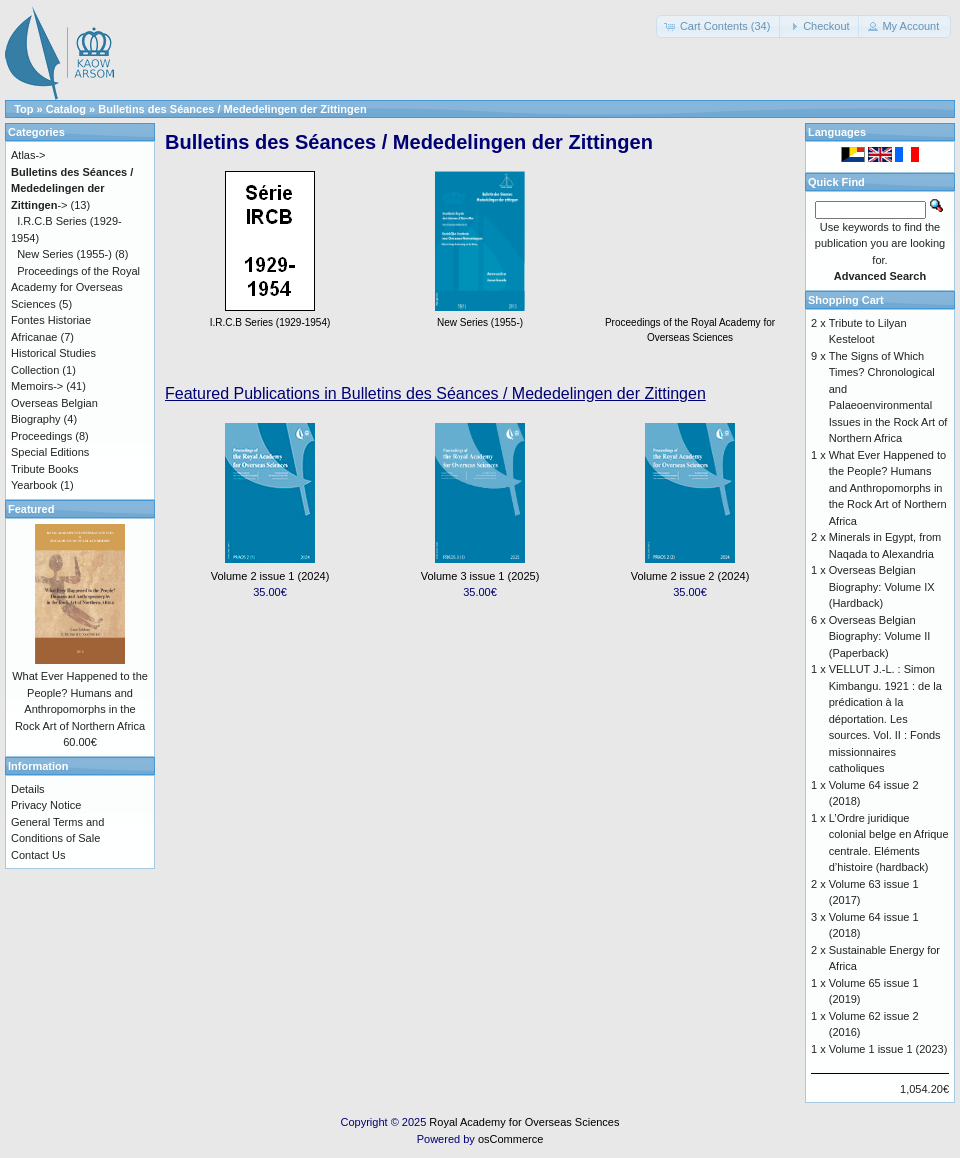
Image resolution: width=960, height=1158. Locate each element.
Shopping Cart (846, 300)
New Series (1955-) (64, 254)
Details (28, 789)
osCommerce (510, 1139)
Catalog (66, 109)
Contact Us (38, 855)
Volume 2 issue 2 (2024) (690, 576)
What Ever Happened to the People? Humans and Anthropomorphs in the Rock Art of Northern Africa (888, 488)
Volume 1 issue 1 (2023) (888, 1049)
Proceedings (41, 436)
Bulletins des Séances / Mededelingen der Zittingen (232, 109)
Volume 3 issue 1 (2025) (480, 576)
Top (23, 109)
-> (72, 188)
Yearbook (34, 485)
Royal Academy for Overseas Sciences (524, 1122)
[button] (719, 26)
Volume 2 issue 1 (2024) (270, 576)
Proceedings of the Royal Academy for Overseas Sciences (690, 322)
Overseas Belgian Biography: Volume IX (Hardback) (882, 586)
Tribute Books (44, 469)
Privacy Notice (46, 805)
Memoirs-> (37, 386)
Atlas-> (28, 155)
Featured (31, 509)
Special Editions (50, 452)
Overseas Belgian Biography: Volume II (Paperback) (880, 636)
